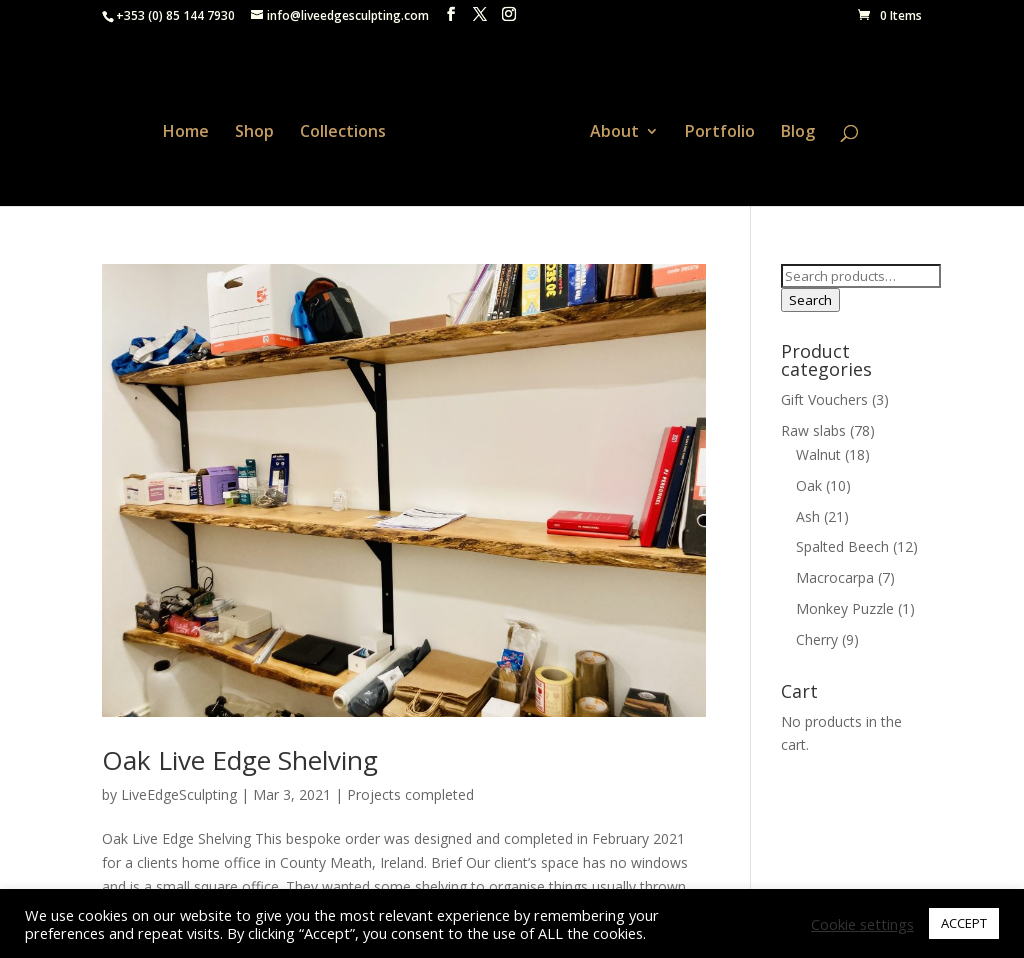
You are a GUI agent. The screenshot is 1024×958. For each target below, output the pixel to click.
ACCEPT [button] (964, 923)
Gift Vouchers (824, 394)
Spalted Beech (842, 541)
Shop (261, 128)
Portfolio (713, 128)
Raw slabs (813, 425)
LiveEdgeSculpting (179, 788)
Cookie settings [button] (862, 924)
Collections (350, 128)
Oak (809, 479)
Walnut (818, 448)
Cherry (817, 633)
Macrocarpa (835, 572)
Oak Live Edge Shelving (240, 754)
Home (193, 128)
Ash (808, 510)
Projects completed (410, 788)
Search (810, 295)
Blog (791, 128)
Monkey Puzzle (845, 602)
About (607, 128)
